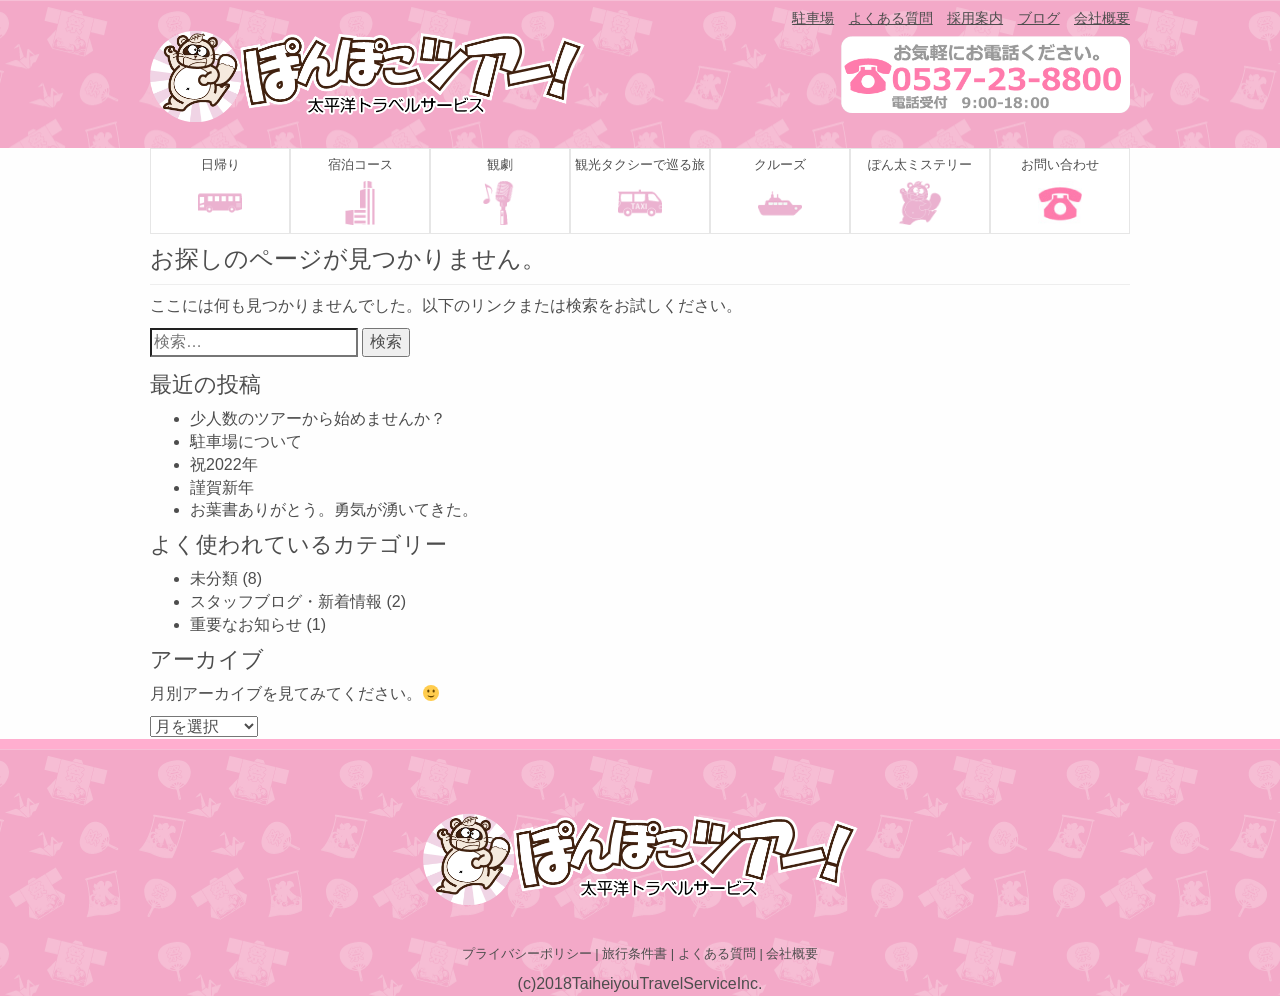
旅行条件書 (634, 953)
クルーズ (780, 164)
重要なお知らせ (246, 624)
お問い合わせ (1060, 164)
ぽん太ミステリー (920, 164)
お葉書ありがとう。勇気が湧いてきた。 (334, 509)
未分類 (214, 578)
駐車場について (246, 441)
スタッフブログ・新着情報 (286, 601)
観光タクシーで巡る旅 (640, 164)
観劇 (500, 164)
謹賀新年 (222, 487)
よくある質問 (891, 18)
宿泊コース (360, 164)
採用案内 (975, 18)
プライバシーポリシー (527, 953)
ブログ (1039, 18)
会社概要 (1102, 18)
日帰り (220, 164)
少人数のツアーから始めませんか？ (318, 418)
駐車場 (813, 18)
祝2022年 (224, 464)
